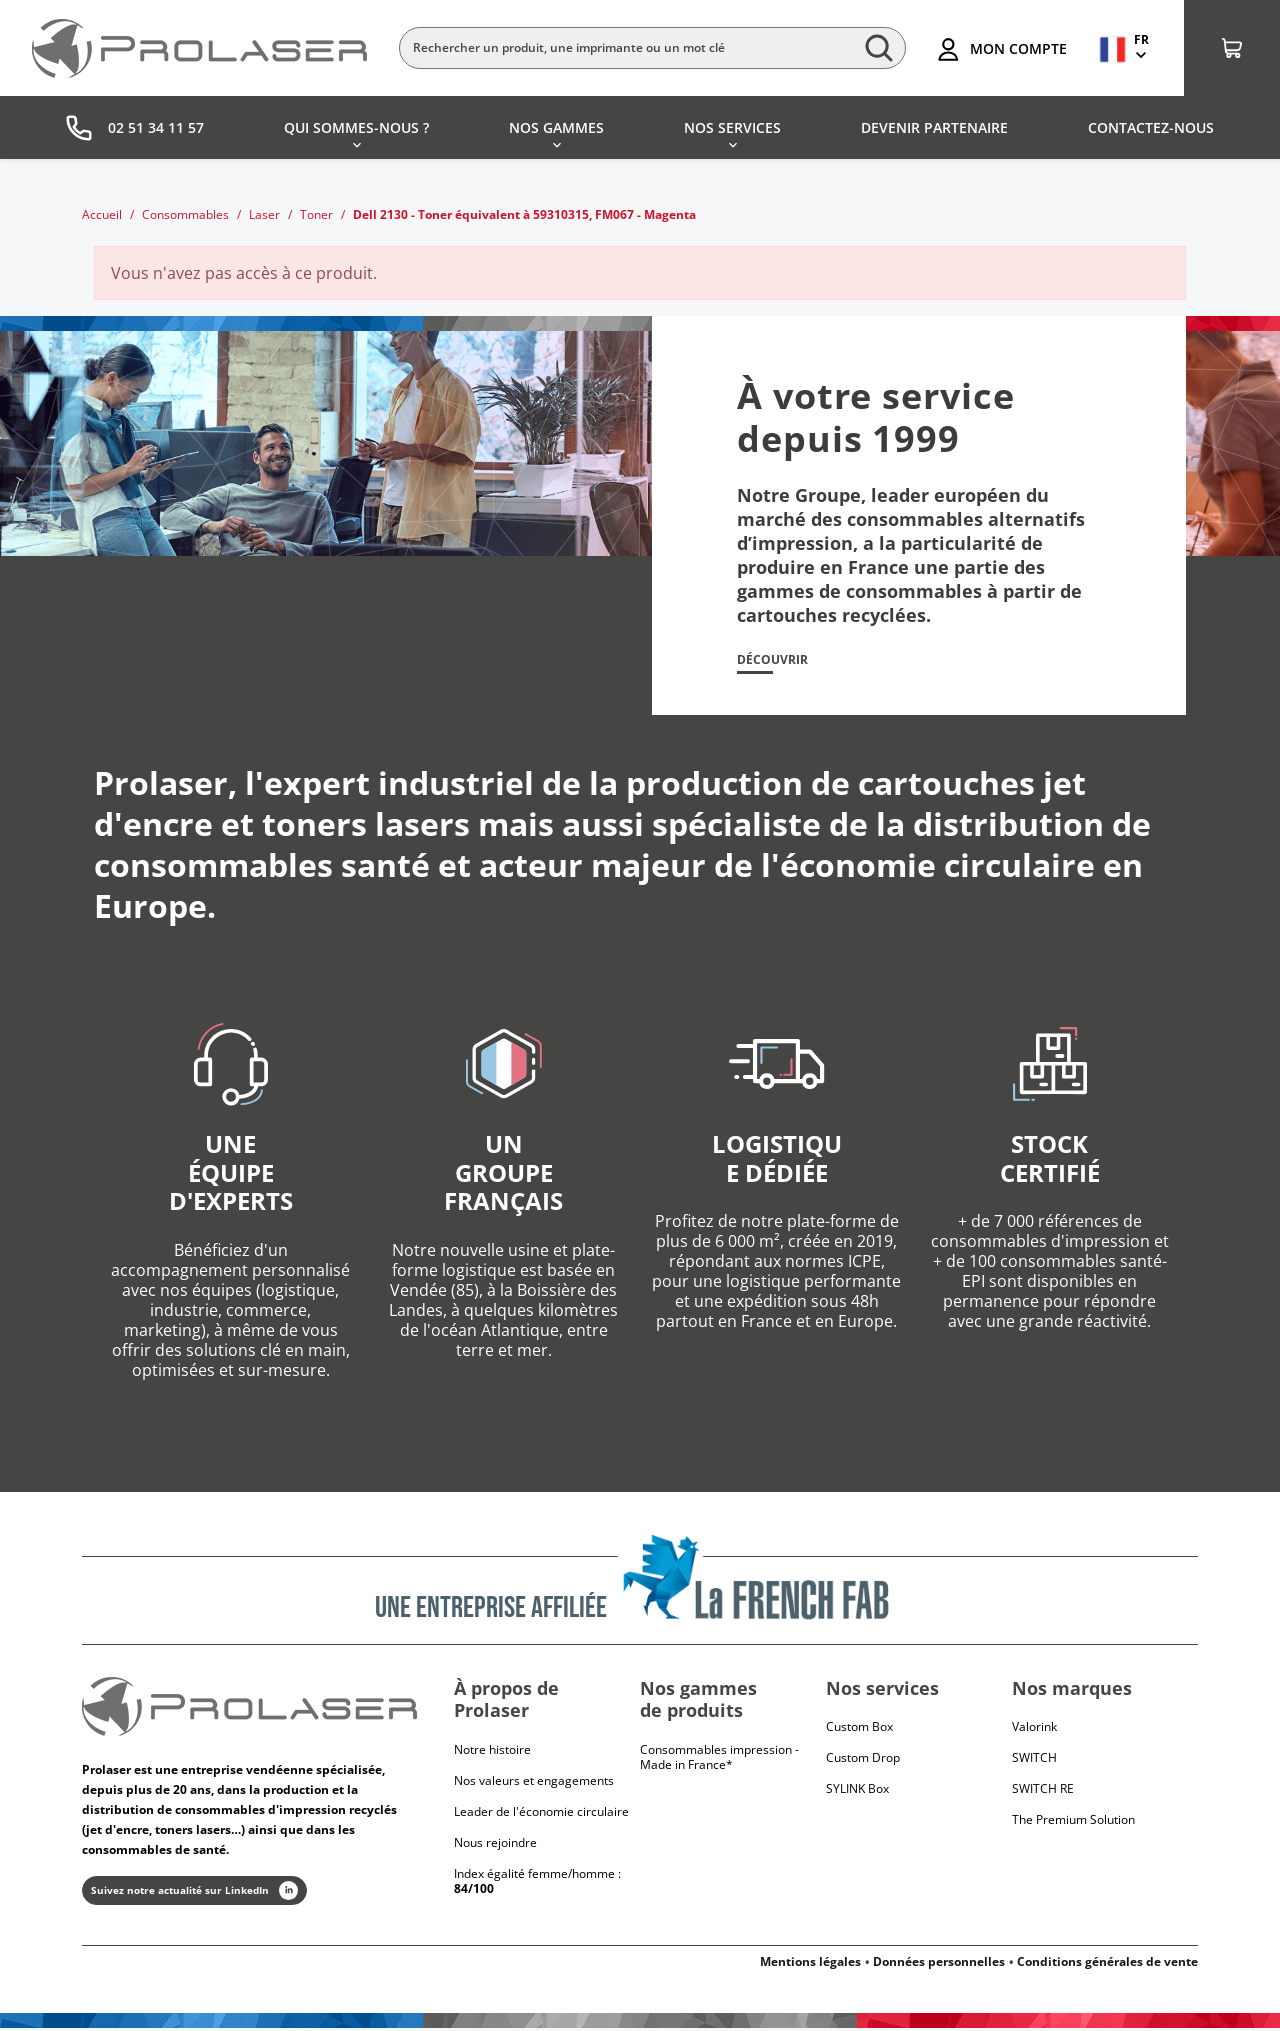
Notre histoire (492, 1752)
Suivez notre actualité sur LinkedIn (194, 1893)
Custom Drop (863, 1760)
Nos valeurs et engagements (534, 1783)
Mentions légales (810, 1964)
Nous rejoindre (495, 1845)
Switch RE (1043, 1791)
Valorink (1034, 1729)
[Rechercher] (652, 48)
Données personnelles (939, 1964)
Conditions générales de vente (1107, 1964)
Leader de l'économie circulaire (541, 1814)
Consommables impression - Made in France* (719, 1760)
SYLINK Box (857, 1791)
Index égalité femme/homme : (537, 1884)
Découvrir (777, 661)
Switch (1034, 1760)
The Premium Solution (1073, 1822)
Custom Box (859, 1729)
